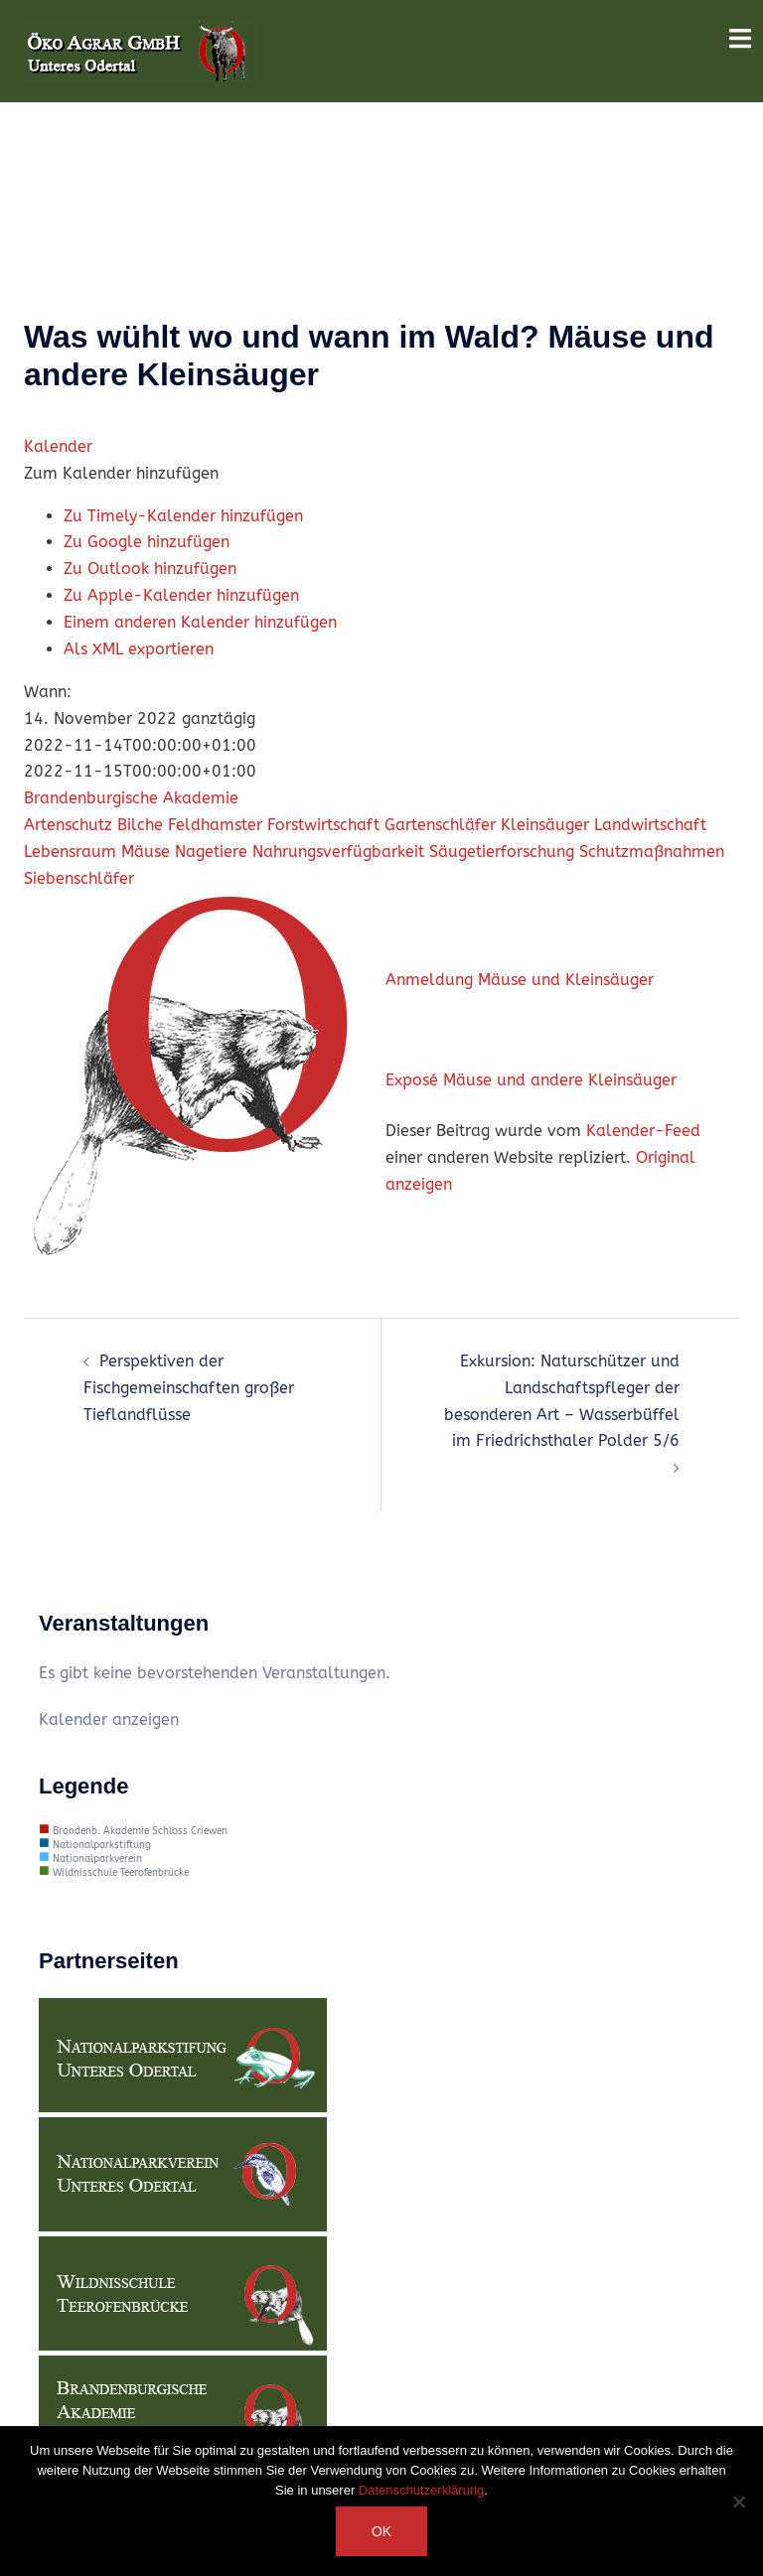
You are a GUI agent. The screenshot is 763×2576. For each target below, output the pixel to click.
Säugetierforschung (501, 851)
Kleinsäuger (545, 824)
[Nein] (738, 2501)
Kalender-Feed (643, 1130)
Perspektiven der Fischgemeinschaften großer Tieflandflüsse (188, 1388)
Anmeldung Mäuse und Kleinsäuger (519, 979)
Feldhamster (215, 824)
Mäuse (145, 851)
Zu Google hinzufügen (146, 541)
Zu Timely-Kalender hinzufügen (183, 515)
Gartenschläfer (440, 824)
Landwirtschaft (650, 824)
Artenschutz (68, 824)
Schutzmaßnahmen (651, 851)
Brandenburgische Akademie (131, 797)
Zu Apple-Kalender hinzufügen (181, 595)
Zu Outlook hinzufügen (150, 568)
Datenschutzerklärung (421, 2490)
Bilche (140, 824)
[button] (121, 473)
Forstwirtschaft (323, 824)
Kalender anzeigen (109, 1719)
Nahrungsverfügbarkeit (338, 851)
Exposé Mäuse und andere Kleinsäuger (531, 1080)
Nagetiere (211, 851)
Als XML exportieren (139, 649)
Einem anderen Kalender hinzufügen (200, 622)
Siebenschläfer (79, 878)
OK (381, 2531)
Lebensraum (70, 851)
